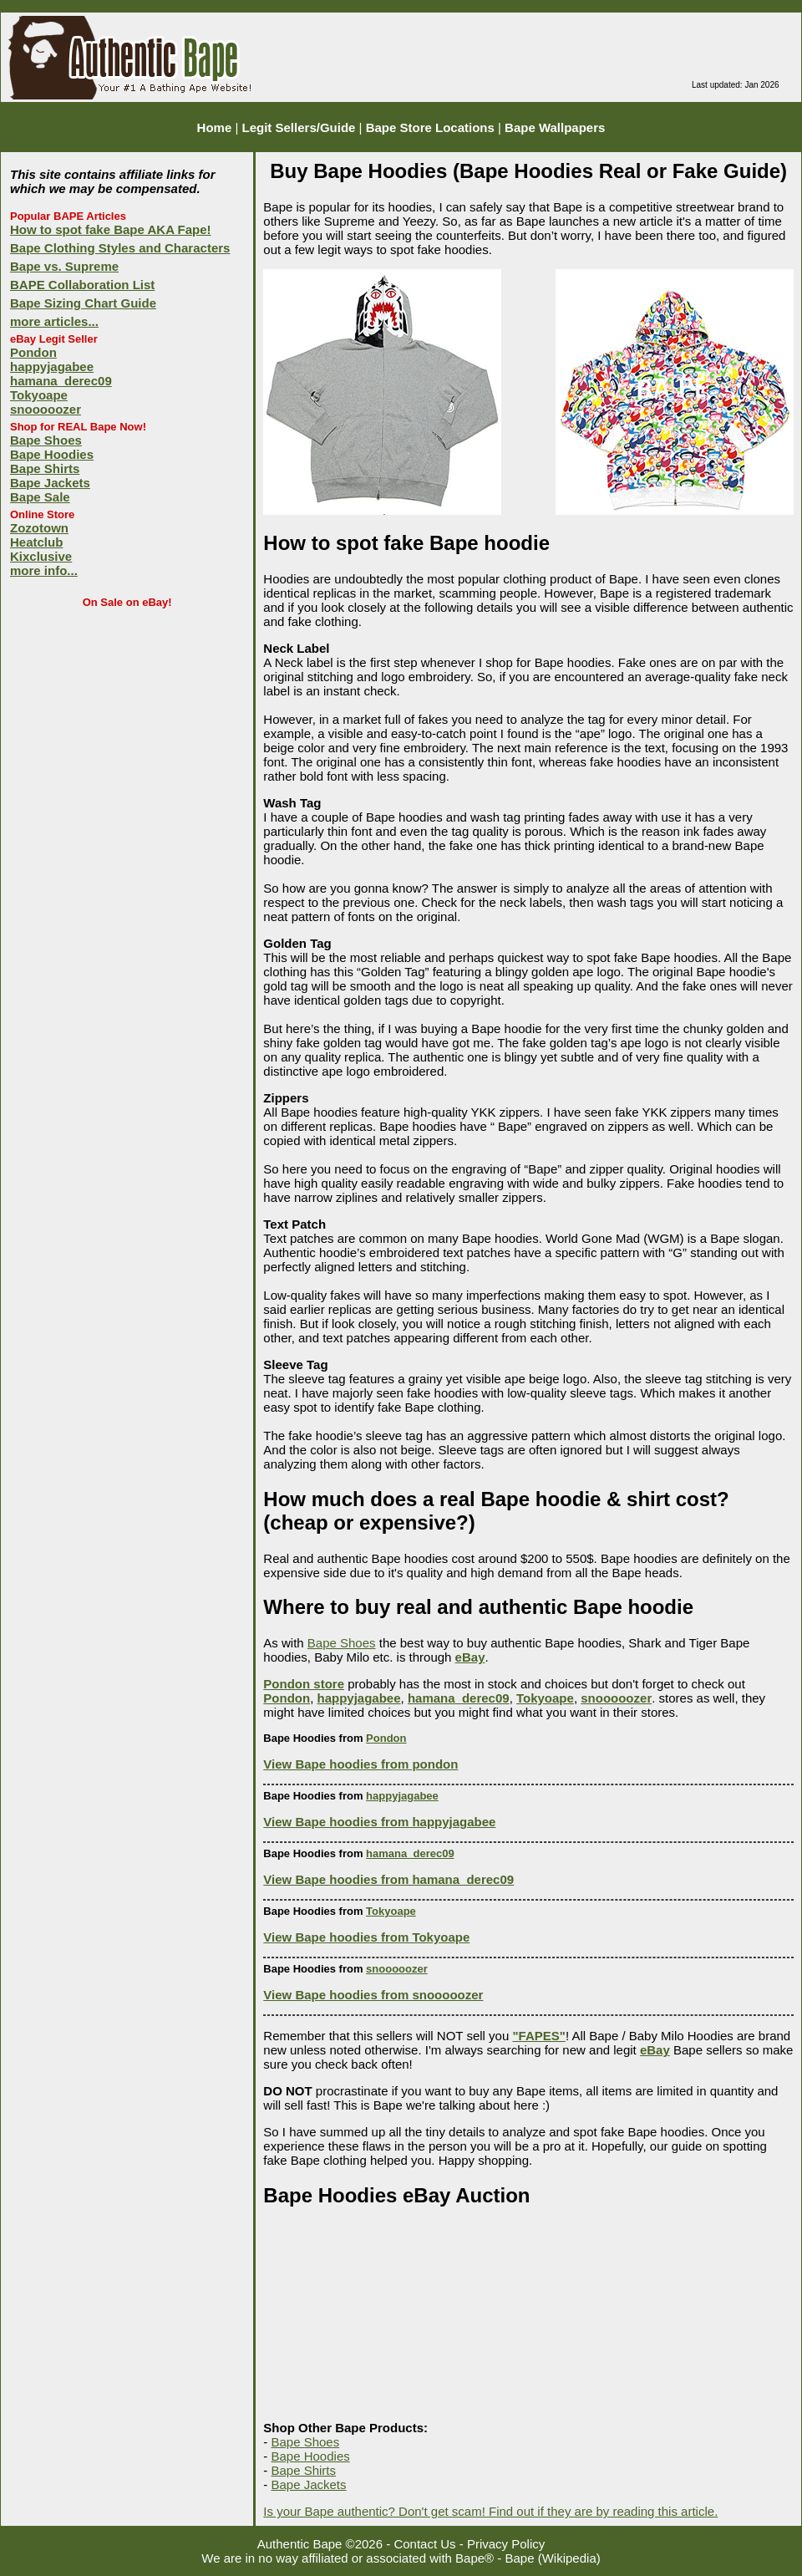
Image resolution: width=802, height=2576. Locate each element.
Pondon (33, 352)
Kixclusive (41, 556)
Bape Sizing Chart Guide (83, 303)
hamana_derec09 (61, 381)
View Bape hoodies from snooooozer (373, 1995)
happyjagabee (52, 366)
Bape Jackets (50, 483)
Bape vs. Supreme (64, 266)
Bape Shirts (44, 468)
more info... (44, 570)
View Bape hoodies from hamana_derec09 (388, 1879)
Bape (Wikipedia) (553, 2558)
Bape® (474, 2558)
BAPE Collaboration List (82, 284)
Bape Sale (40, 497)
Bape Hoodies (52, 454)
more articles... (54, 321)
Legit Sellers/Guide (299, 127)
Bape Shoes (46, 440)
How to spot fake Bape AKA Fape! (110, 229)
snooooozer (45, 409)
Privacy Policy (506, 2544)
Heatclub (36, 542)
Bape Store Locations (430, 127)
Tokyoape (39, 395)
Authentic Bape (300, 2544)
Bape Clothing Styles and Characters (120, 248)
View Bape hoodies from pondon (360, 1764)
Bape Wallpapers (555, 127)
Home (214, 127)
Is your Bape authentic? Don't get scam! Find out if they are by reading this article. (490, 2511)
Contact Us (424, 2544)
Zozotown (39, 528)
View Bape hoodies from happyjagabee (379, 1822)
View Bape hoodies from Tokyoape (366, 1937)
